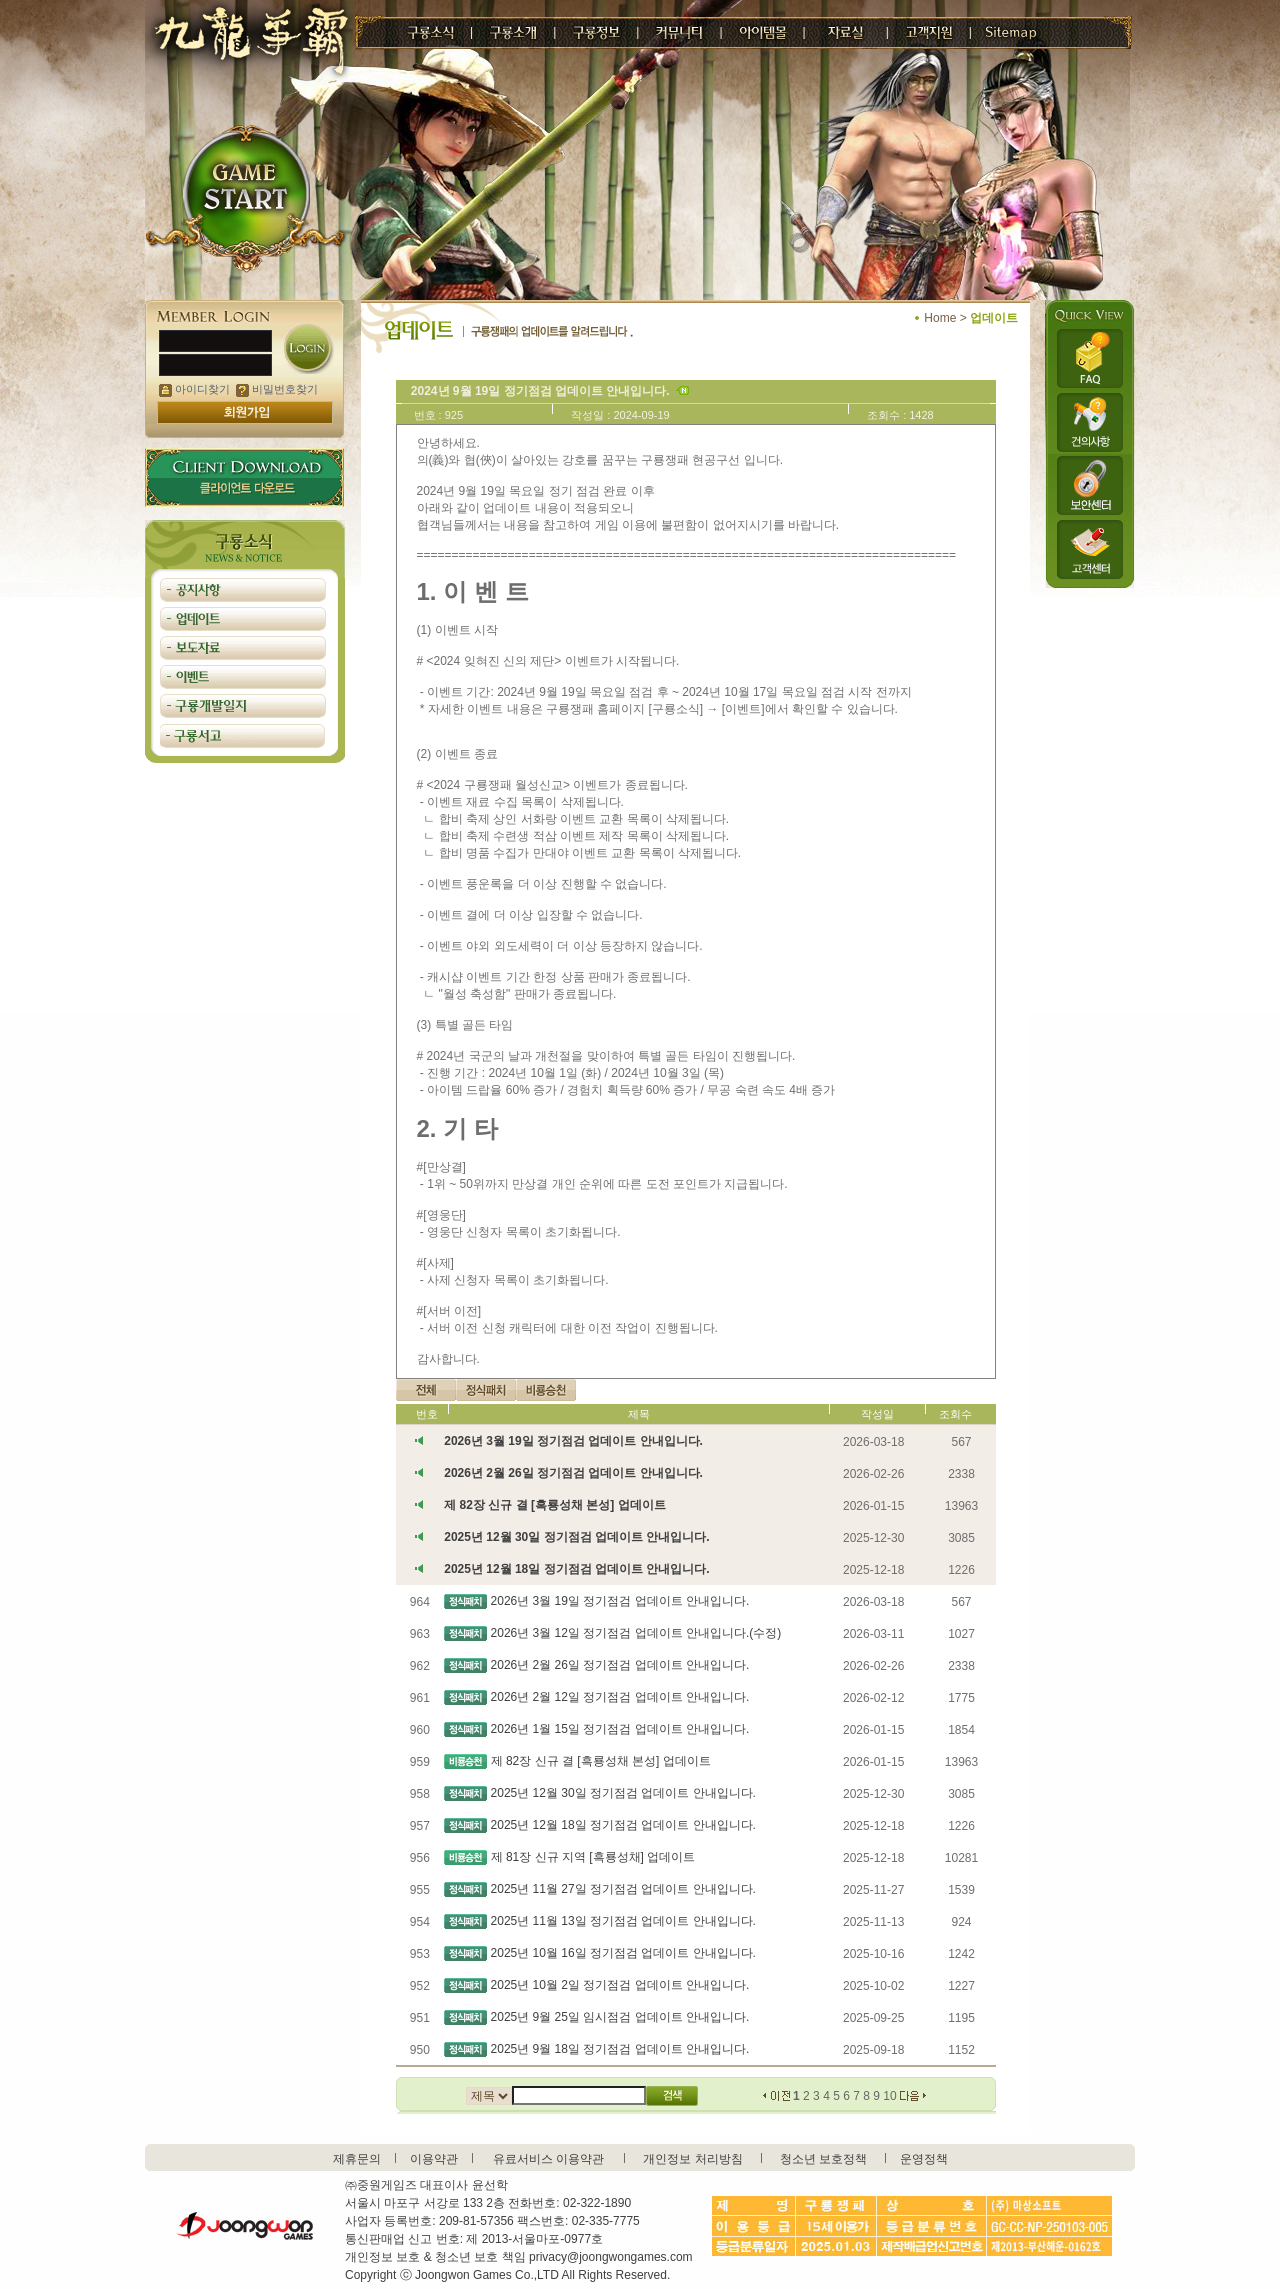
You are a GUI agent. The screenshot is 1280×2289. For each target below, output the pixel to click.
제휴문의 (357, 2159)
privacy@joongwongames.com (611, 2257)
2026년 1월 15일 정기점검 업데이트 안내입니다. (620, 1729)
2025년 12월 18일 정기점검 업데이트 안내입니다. (576, 1569)
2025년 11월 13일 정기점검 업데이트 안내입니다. (623, 1921)
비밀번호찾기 (277, 389)
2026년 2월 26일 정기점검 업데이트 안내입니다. (573, 1473)
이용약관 (434, 2159)
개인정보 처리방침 (692, 2159)
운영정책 (924, 2159)
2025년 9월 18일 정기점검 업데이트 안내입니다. (620, 2049)
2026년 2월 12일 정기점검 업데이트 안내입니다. (620, 1697)
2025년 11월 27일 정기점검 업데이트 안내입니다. (623, 1889)
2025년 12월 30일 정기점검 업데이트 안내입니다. (576, 1537)
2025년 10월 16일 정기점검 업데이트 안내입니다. (623, 1953)
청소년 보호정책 (823, 2159)
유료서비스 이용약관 (548, 2159)
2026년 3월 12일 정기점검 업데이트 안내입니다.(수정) (636, 1633)
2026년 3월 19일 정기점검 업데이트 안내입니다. (573, 1441)
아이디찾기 (194, 389)
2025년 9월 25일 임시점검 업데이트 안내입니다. (620, 2017)
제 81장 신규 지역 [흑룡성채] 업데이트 (593, 1857)
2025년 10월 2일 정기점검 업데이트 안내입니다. (620, 1985)
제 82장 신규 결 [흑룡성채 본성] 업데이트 (554, 1505)
